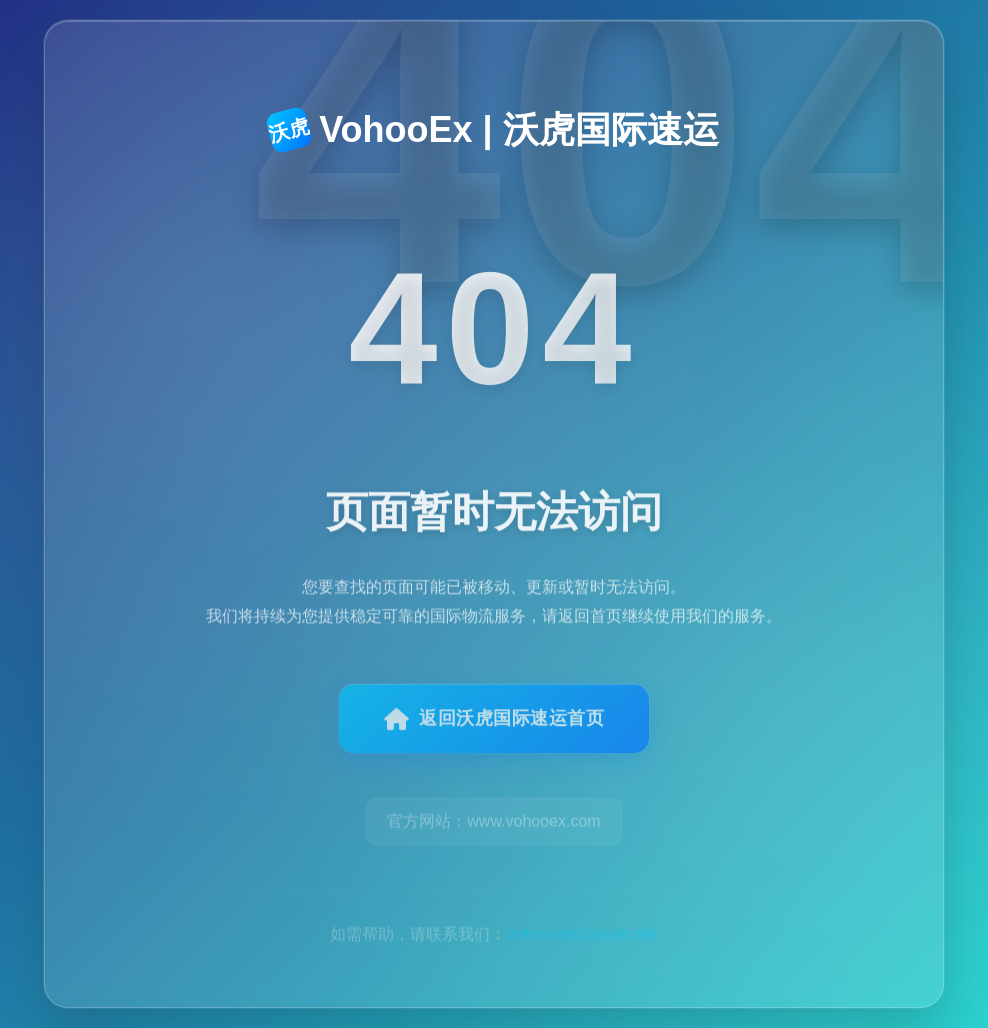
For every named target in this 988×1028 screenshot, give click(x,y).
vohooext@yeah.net (582, 914)
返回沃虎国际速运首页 (494, 730)
